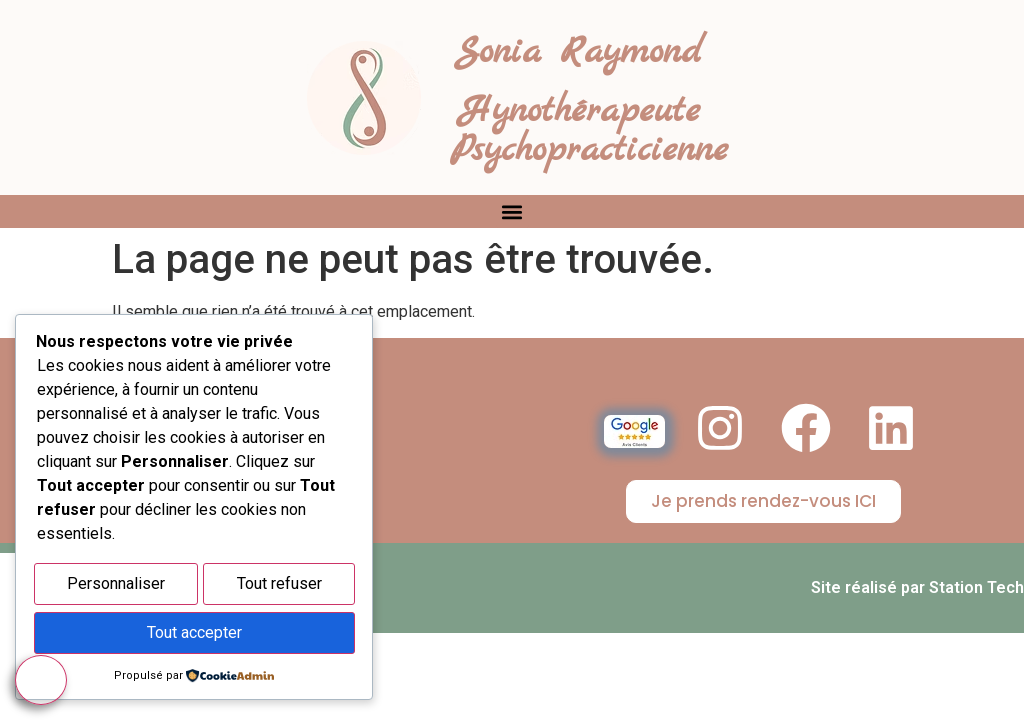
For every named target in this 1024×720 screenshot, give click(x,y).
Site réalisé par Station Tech (917, 587)
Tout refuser (279, 588)
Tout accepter (194, 634)
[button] (512, 211)
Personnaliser (116, 588)
